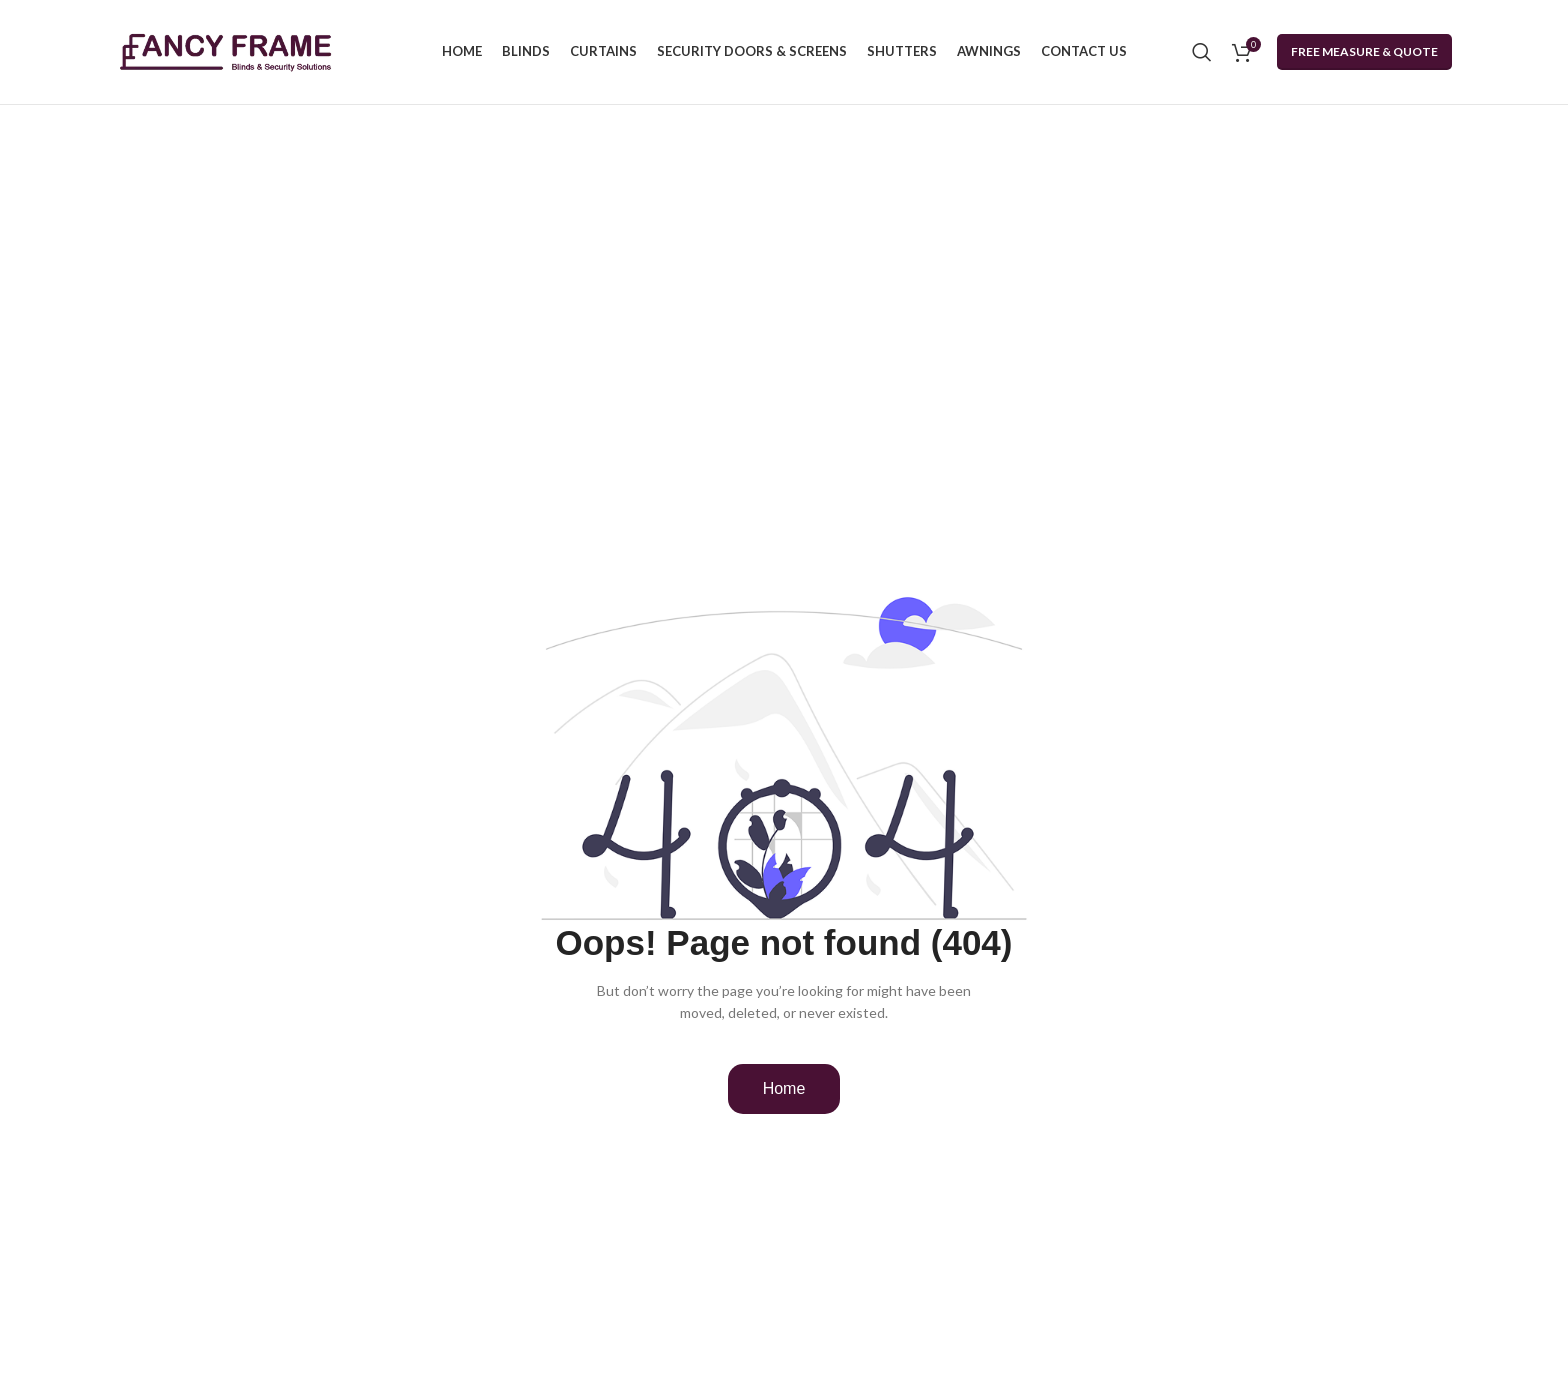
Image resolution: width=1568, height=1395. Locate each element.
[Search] (1202, 52)
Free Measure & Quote (1364, 51)
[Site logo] (226, 50)
